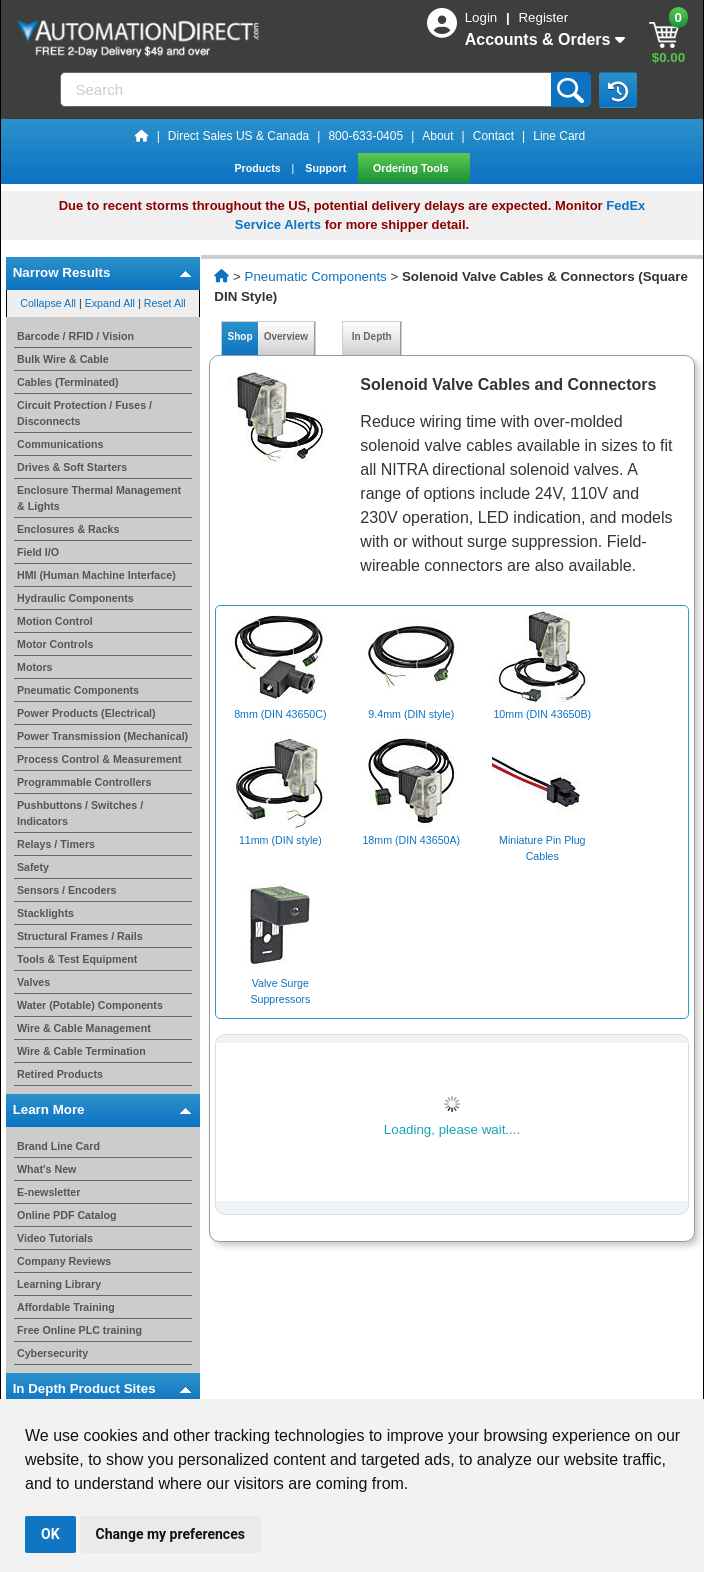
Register (543, 17)
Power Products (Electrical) (86, 713)
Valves (33, 982)
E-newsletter (48, 1192)
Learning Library (59, 1284)
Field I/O (38, 552)
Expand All (110, 303)
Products (258, 168)
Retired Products (60, 1074)
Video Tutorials (55, 1238)
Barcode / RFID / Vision (75, 336)
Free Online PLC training (79, 1330)
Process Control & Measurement (99, 759)
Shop (240, 336)
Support (327, 168)
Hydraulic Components (75, 598)
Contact (493, 136)
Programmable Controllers (84, 782)
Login (483, 17)
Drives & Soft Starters (72, 467)
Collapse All (48, 303)
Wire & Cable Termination (81, 1051)
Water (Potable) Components (90, 1005)
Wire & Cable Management (84, 1028)
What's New (46, 1169)
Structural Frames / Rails (80, 936)
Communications (60, 444)
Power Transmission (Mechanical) (102, 736)
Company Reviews (64, 1261)
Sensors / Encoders (67, 890)
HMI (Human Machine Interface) (96, 575)
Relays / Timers (56, 844)
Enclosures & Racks (68, 529)
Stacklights (45, 913)
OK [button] (50, 1534)
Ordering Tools (412, 168)
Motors (35, 667)
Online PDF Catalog (66, 1215)
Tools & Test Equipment (77, 959)
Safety (33, 867)
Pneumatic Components (78, 690)
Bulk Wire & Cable (63, 359)
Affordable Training (66, 1307)
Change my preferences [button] (170, 1534)
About (437, 136)
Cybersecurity (52, 1353)
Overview (286, 336)
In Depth (371, 336)
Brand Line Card (58, 1146)
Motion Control (55, 621)
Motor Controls (55, 644)
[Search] (307, 89)
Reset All (165, 303)
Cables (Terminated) (68, 382)
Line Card (559, 136)
